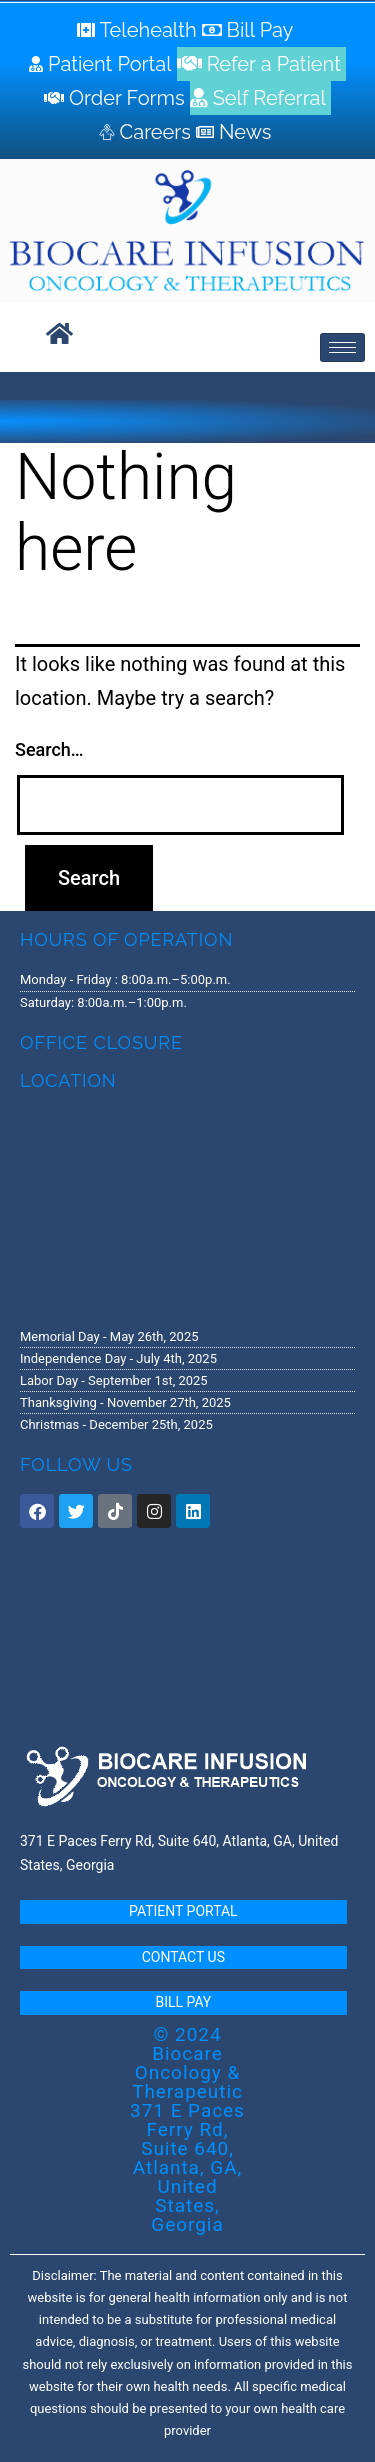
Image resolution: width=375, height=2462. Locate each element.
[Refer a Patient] (261, 64)
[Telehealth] (139, 30)
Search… (49, 749)
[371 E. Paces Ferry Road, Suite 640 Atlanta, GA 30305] (187, 1208)
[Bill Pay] (250, 30)
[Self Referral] (260, 98)
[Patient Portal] (103, 64)
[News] (236, 132)
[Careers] (147, 132)
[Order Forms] (117, 98)
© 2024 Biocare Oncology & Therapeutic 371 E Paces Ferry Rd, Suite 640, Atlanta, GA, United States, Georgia (187, 2129)
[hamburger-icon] (342, 347)
